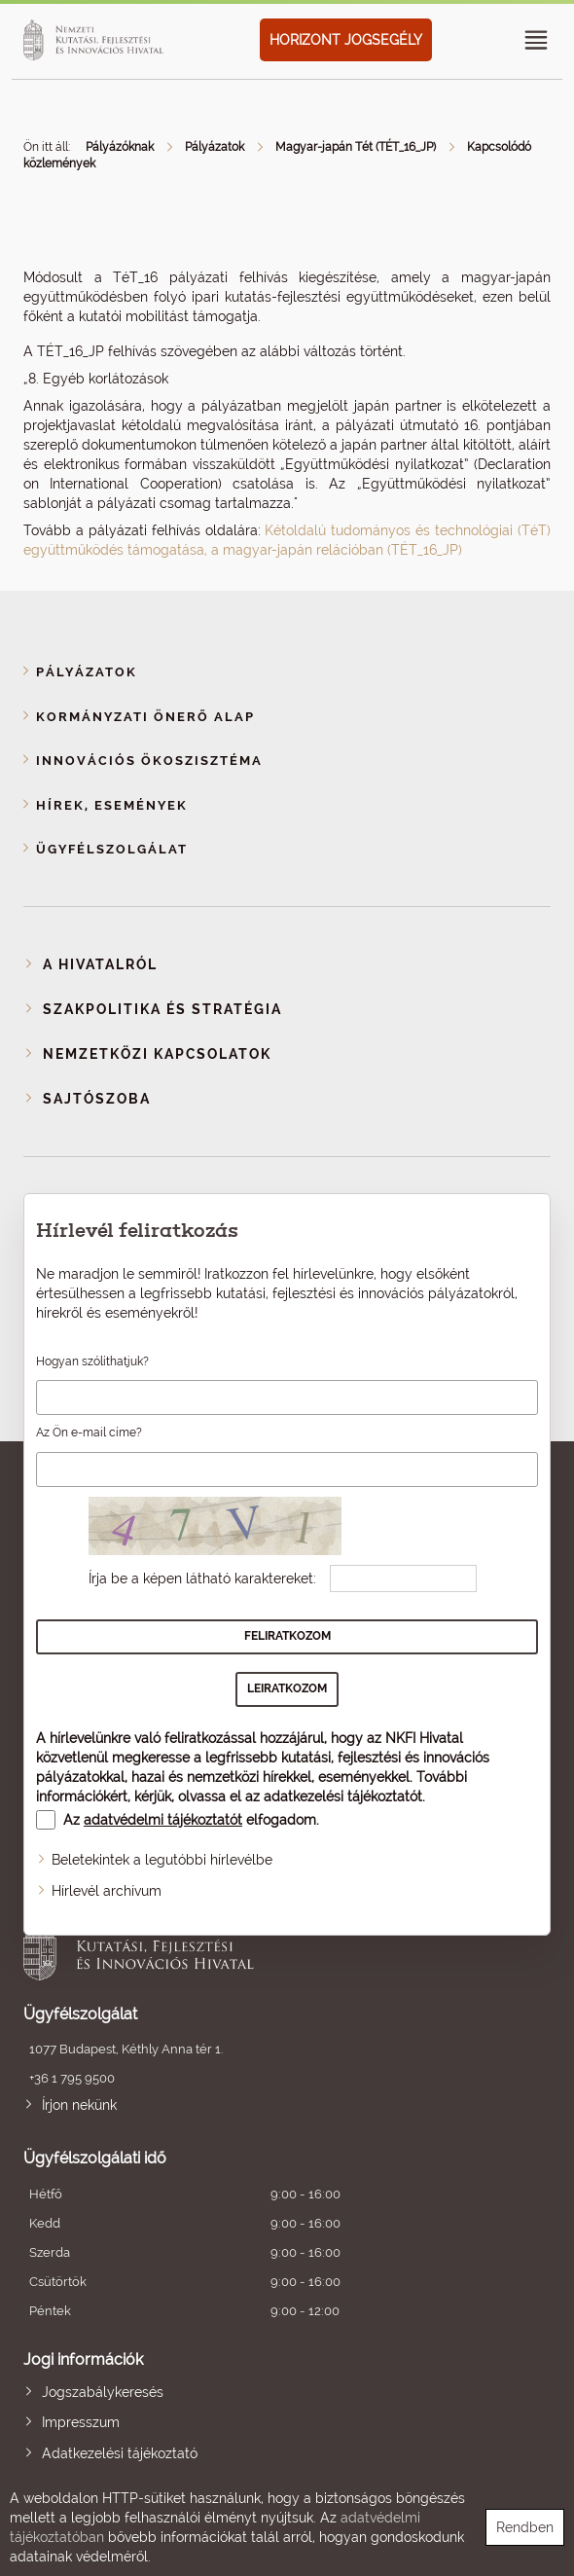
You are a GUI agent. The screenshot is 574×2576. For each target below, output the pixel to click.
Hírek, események (112, 805)
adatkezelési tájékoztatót (343, 1796)
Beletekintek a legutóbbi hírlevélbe (162, 1860)
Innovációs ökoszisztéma (149, 760)
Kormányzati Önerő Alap (145, 716)
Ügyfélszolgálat (112, 849)
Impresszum (81, 2422)
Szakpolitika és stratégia (162, 1009)
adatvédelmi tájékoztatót (163, 1820)
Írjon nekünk (79, 2105)
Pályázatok (214, 147)
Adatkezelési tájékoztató (119, 2453)
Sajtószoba (97, 1099)
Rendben (525, 2527)
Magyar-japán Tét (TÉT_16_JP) (355, 147)
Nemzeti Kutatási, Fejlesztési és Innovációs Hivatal (234, 1946)
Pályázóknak (120, 147)
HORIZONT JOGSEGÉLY (345, 40)
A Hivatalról (100, 964)
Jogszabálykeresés (102, 2392)
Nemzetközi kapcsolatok (157, 1054)
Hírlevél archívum (106, 1891)
